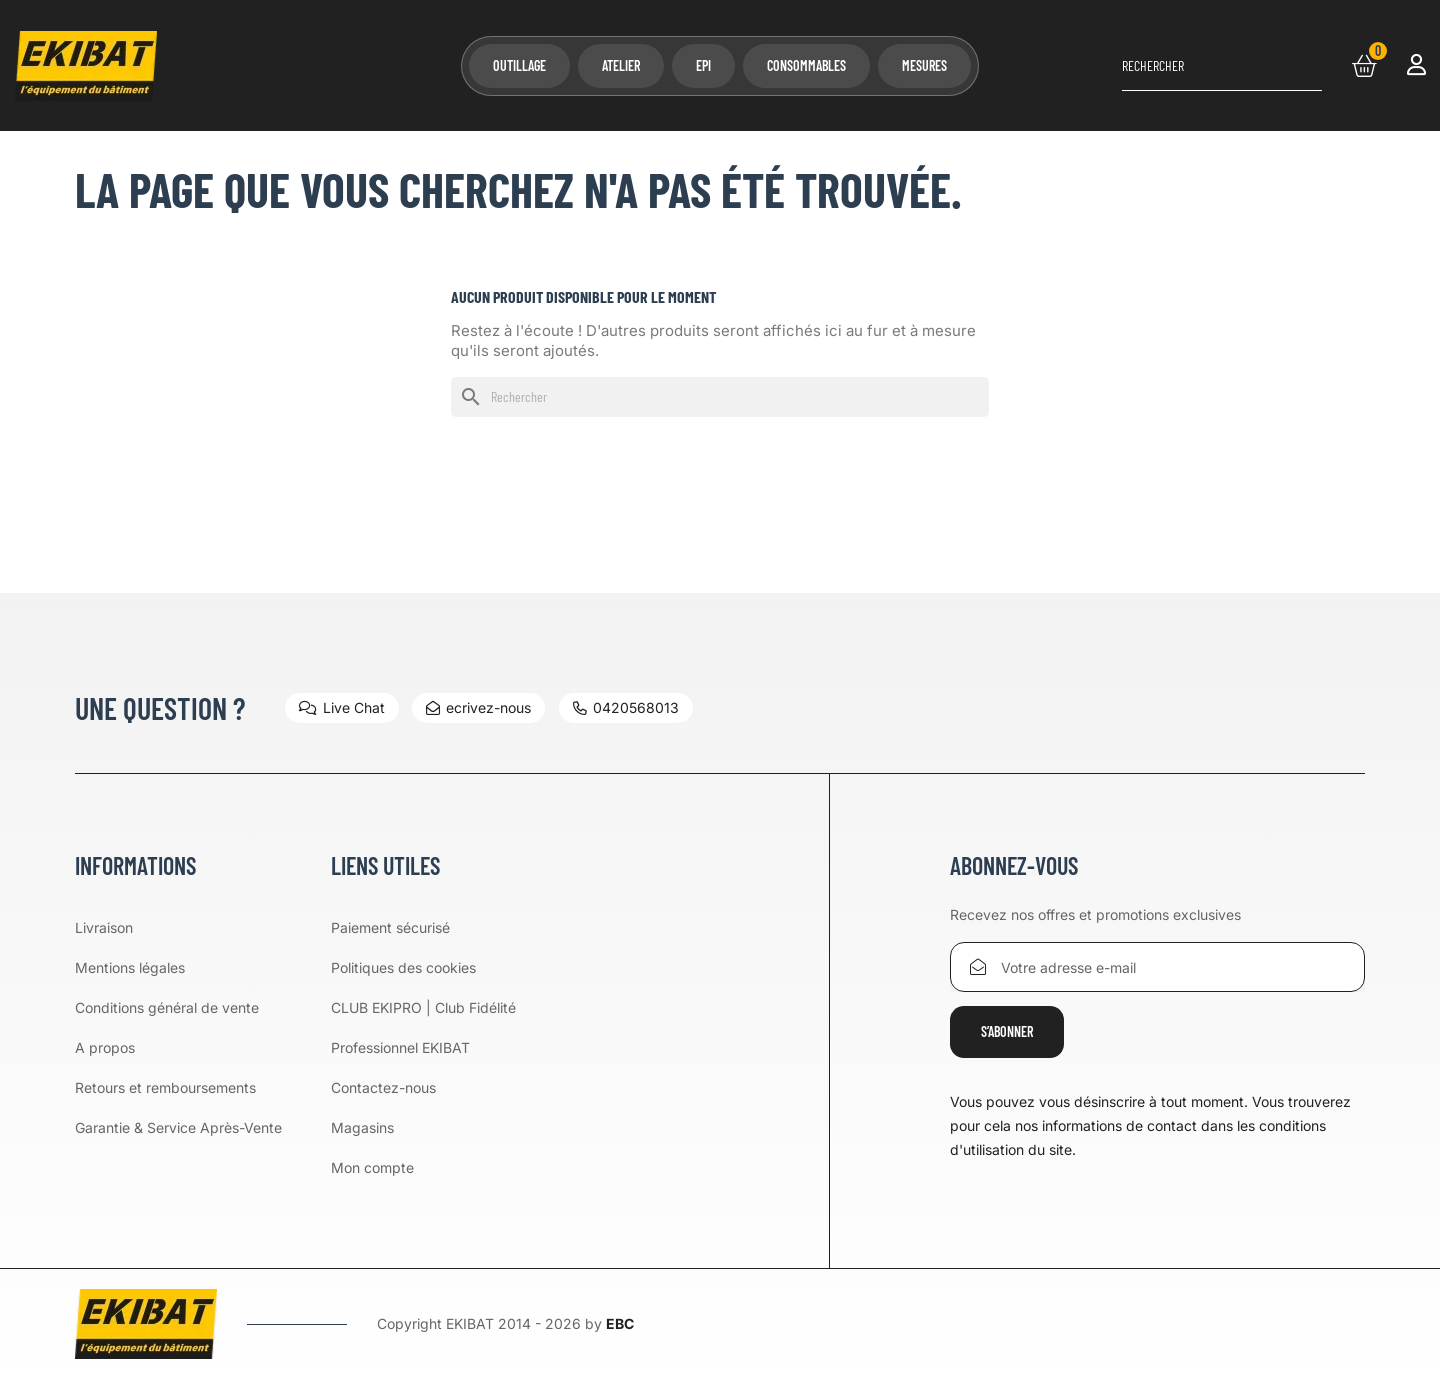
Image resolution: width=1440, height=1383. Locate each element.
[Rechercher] (1222, 66)
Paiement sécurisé (390, 927)
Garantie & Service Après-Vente (178, 1127)
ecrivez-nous (479, 707)
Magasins (362, 1127)
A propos (105, 1047)
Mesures (924, 65)
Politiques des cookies (403, 967)
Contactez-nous (383, 1087)
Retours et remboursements (165, 1087)
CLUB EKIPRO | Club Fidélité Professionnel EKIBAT (423, 1027)
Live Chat (342, 707)
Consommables (806, 65)
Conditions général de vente (167, 1007)
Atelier (621, 65)
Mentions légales (130, 967)
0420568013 (627, 707)
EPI (703, 65)
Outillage (519, 65)
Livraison (104, 927)
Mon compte (372, 1167)
